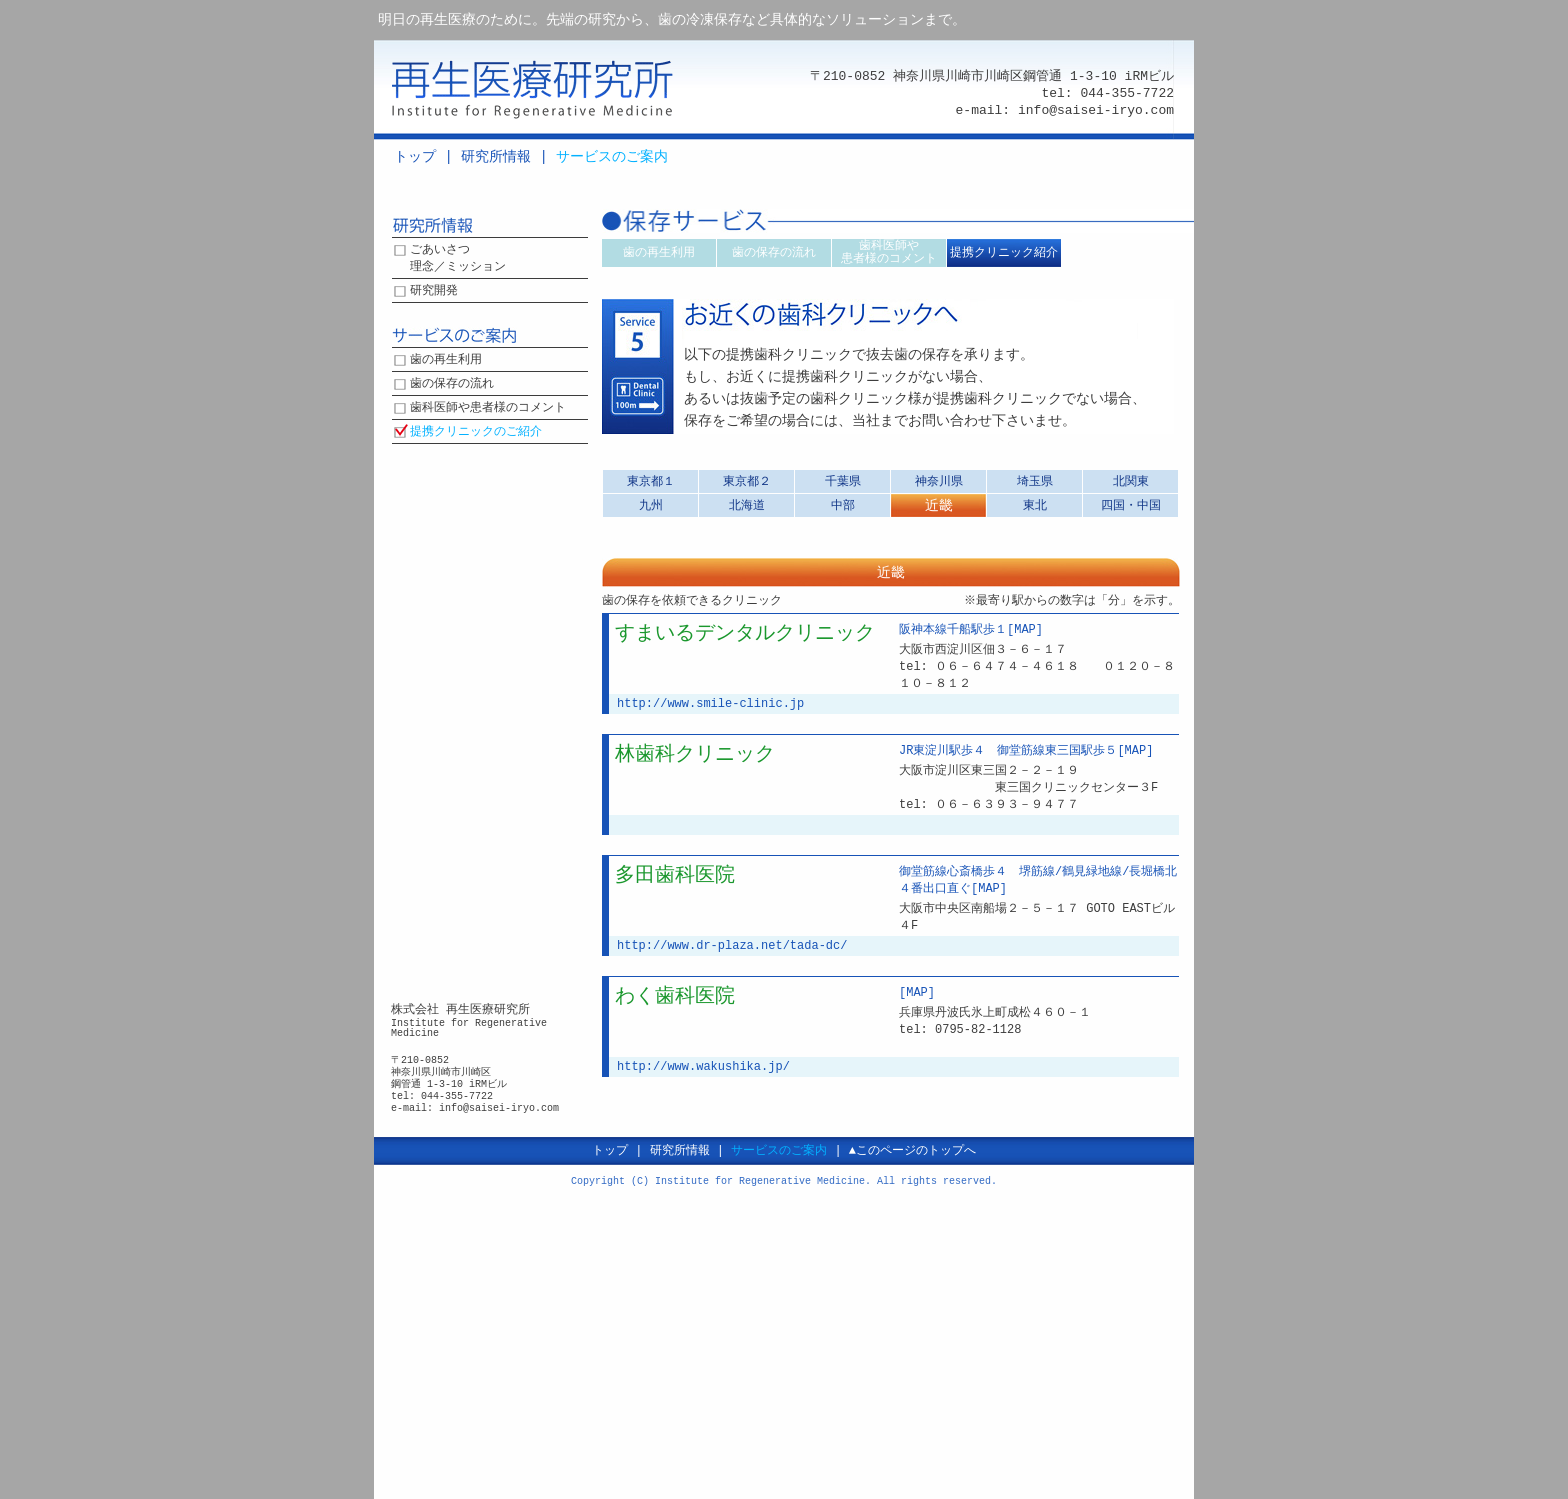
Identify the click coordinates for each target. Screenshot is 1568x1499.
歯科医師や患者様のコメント (488, 408)
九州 (651, 505)
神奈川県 (939, 481)
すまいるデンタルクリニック (745, 633)
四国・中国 (1131, 505)
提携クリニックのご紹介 (476, 432)
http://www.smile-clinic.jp (710, 703)
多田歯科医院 (675, 875)
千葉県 (843, 481)
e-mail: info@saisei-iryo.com (1065, 110)
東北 (1035, 505)
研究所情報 (496, 156)
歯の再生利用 (446, 360)
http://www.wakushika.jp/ (703, 1066)
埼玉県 (1035, 481)
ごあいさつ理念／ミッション (458, 259)
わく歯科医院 (675, 996)
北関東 (1131, 481)
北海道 (747, 505)
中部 (843, 505)
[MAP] (1025, 630)
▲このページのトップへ (912, 1150)
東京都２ (747, 481)
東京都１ (651, 481)
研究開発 (434, 291)
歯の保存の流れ (452, 384)
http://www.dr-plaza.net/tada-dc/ (732, 945)
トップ (415, 156)
